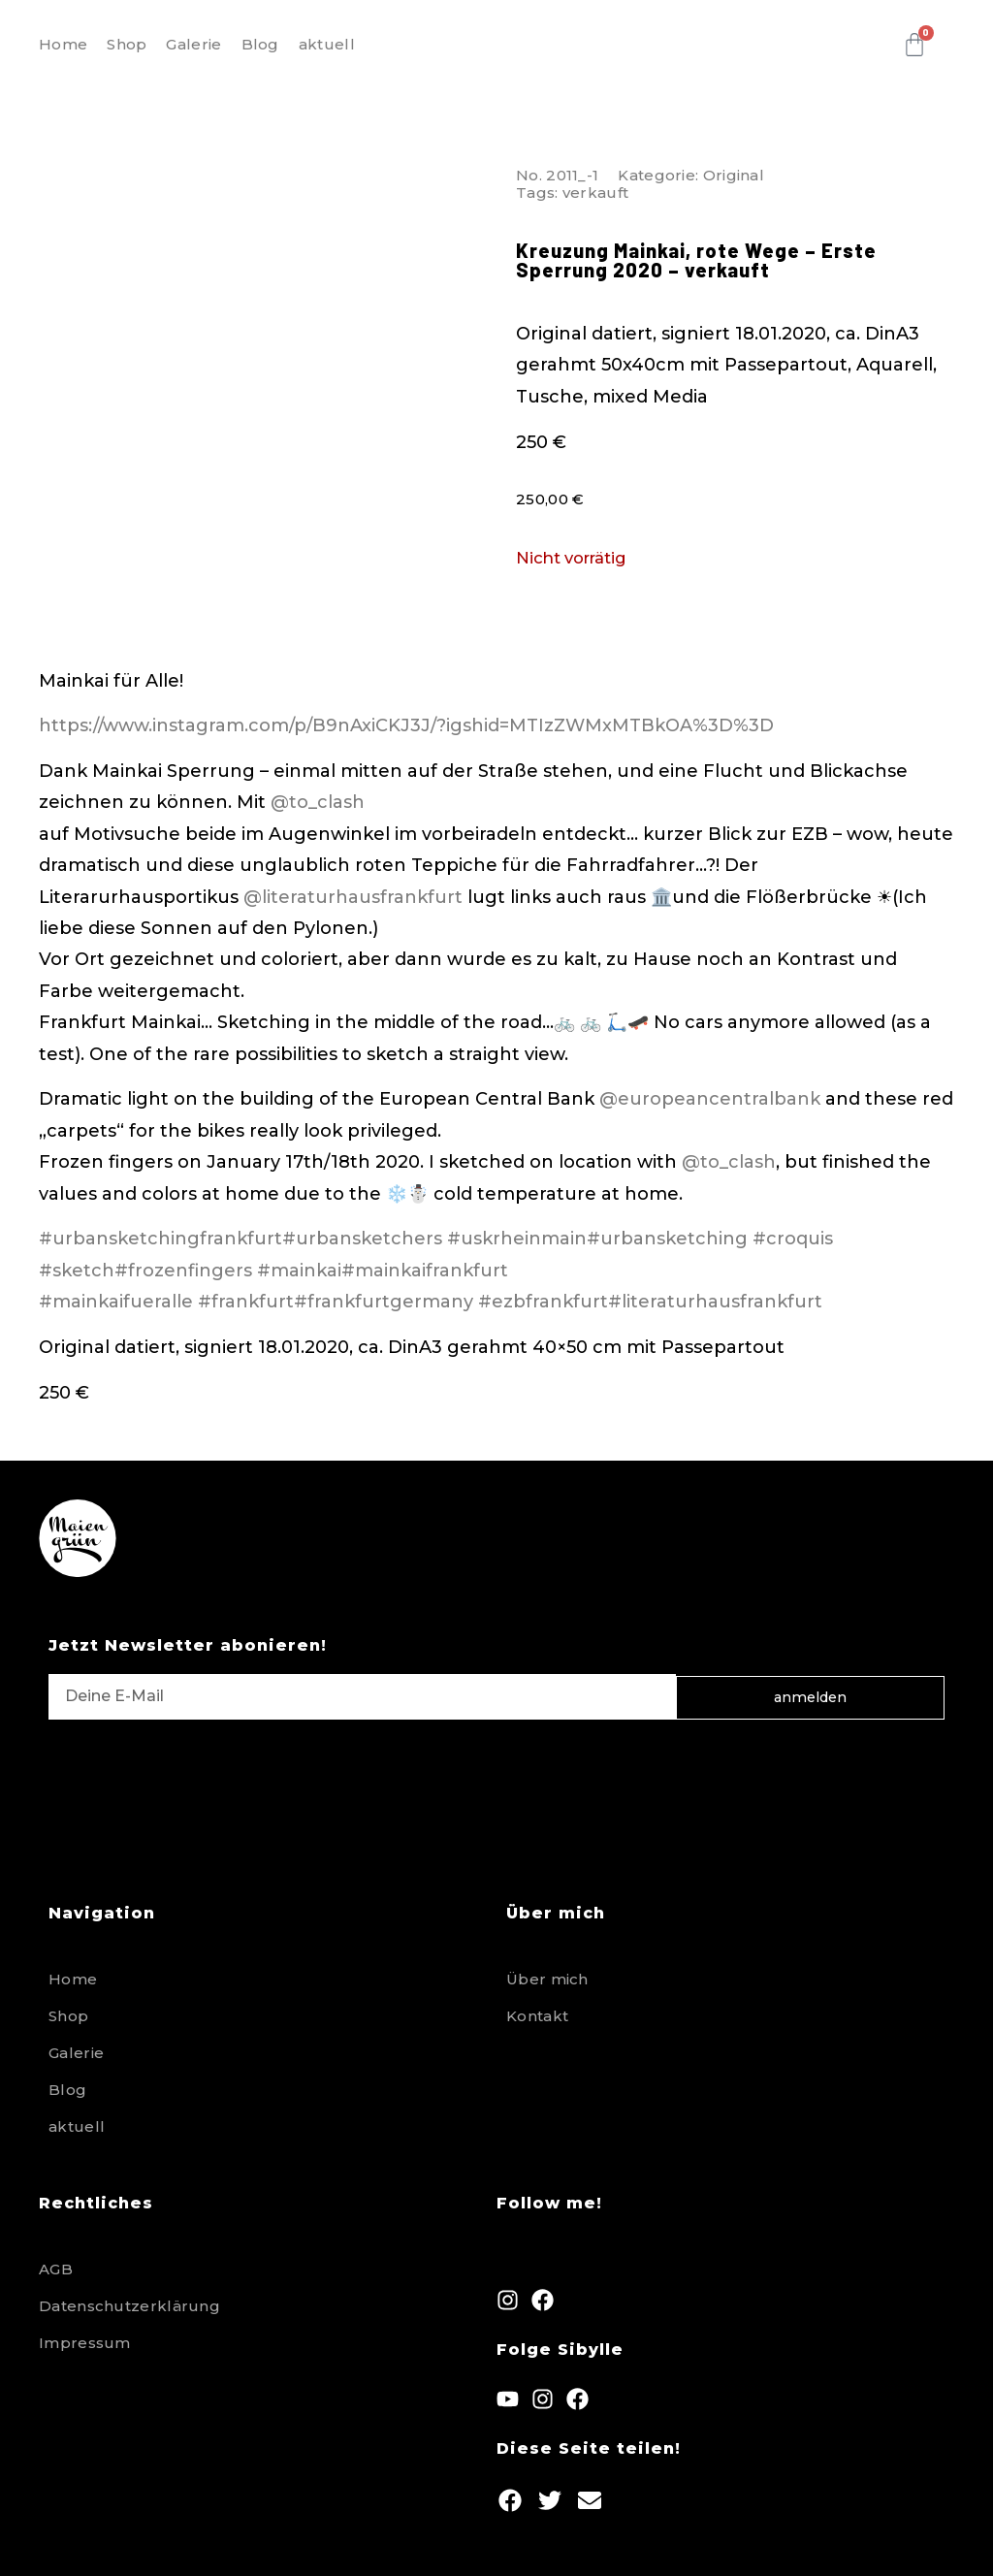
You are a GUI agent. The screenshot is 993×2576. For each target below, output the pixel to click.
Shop (126, 44)
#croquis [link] (793, 1238)
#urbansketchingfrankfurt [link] (160, 1238)
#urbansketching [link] (667, 1238)
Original (733, 175)
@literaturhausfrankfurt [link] (353, 897)
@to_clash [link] (318, 802)
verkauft (595, 192)
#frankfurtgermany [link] (383, 1301)
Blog (260, 44)
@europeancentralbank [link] (709, 1099)
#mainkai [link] (299, 1270)
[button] (509, 2501)
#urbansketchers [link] (362, 1238)
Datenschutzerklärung (129, 2306)
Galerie (193, 44)
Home (63, 44)
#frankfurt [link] (246, 1301)
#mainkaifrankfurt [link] (424, 1270)
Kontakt (537, 2016)
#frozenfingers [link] (183, 1270)
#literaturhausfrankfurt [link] (715, 1301)
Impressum (85, 2343)
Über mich (547, 1979)
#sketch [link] (76, 1270)
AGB (56, 2269)
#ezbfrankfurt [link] (543, 1301)
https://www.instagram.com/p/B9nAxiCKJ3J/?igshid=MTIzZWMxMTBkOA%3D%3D (406, 725)
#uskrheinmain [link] (517, 1238)
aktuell (327, 44)
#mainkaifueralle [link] (116, 1301)
